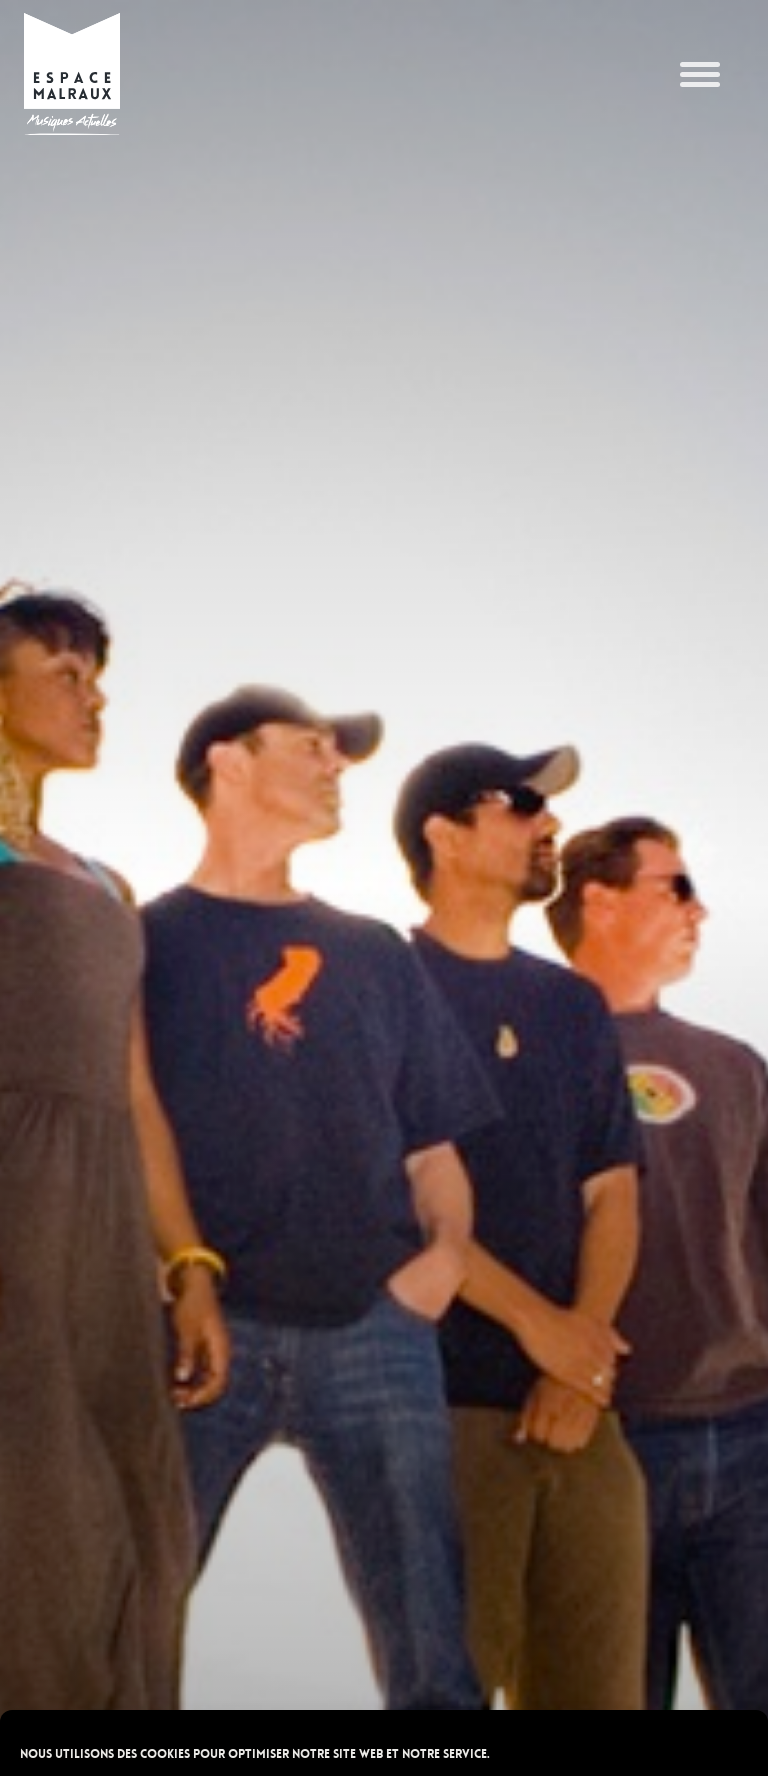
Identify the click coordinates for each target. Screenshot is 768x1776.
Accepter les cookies (384, 1650)
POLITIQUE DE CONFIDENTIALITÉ (283, 1750)
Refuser (384, 1705)
